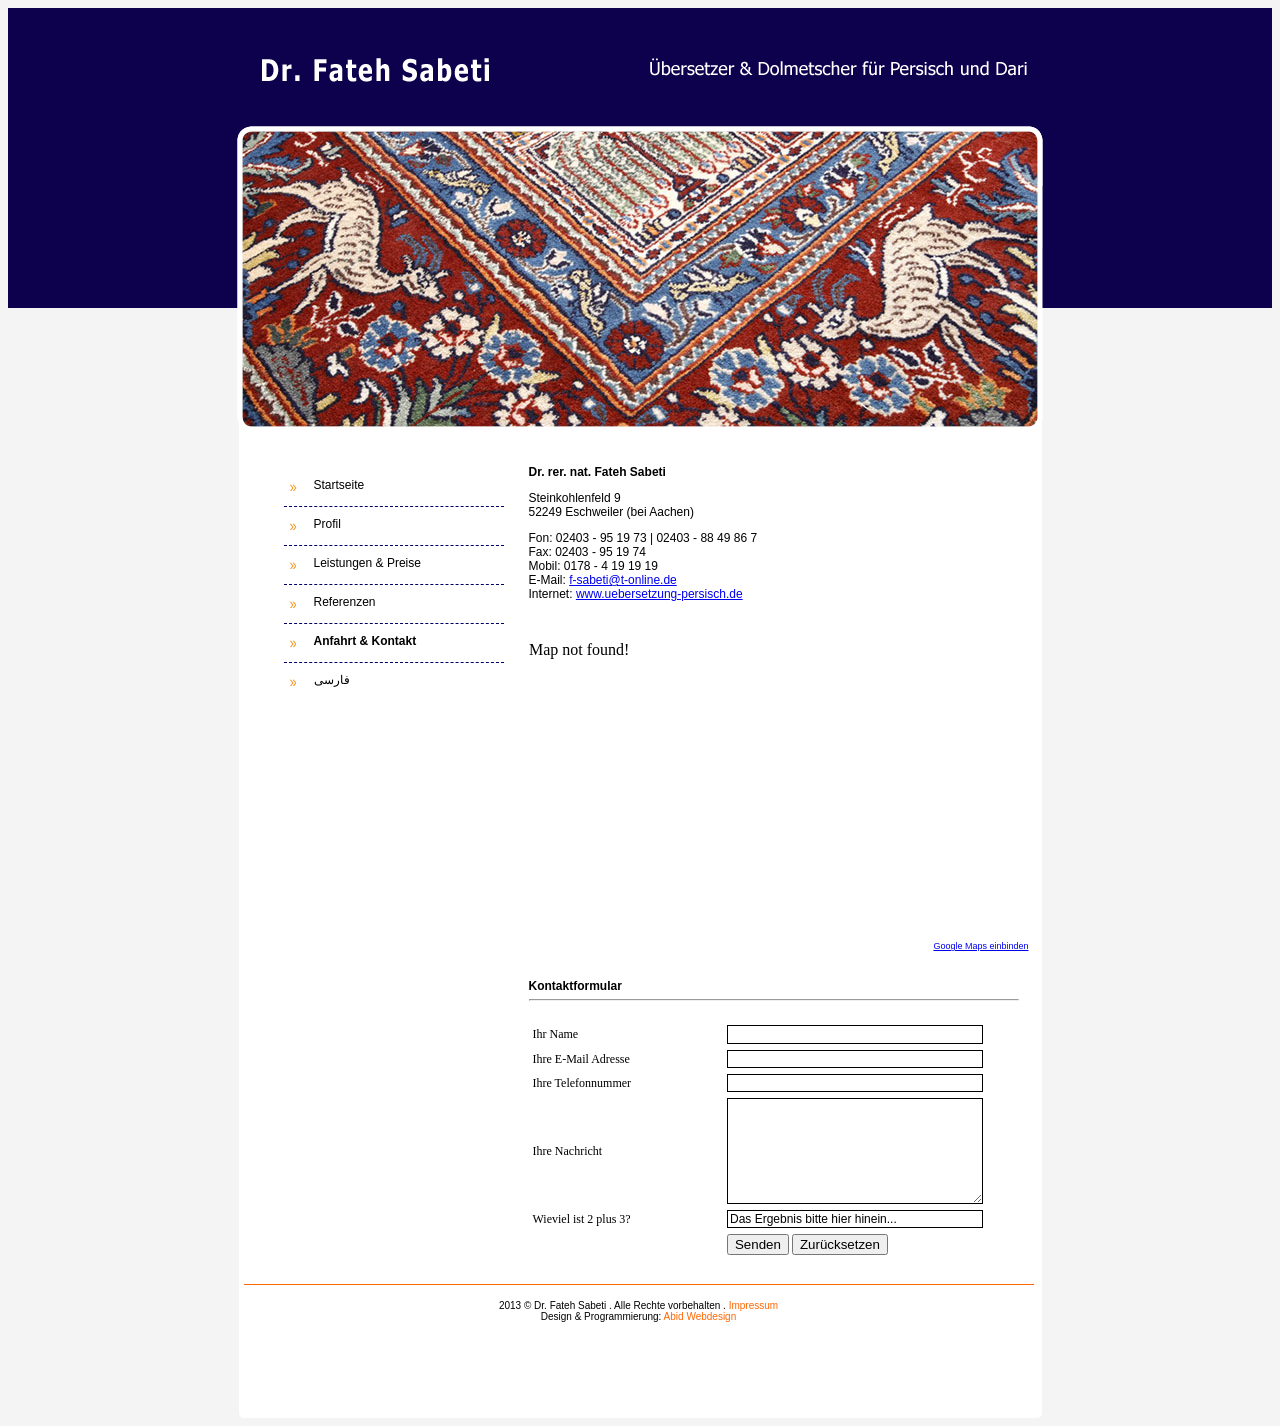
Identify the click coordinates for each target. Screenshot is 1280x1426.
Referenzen (345, 602)
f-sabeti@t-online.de (623, 580)
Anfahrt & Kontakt (365, 641)
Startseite (339, 485)
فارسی (332, 680)
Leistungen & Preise (367, 563)
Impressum (753, 1305)
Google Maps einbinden (980, 946)
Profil (327, 524)
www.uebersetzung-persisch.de (659, 594)
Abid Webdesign (700, 1316)
